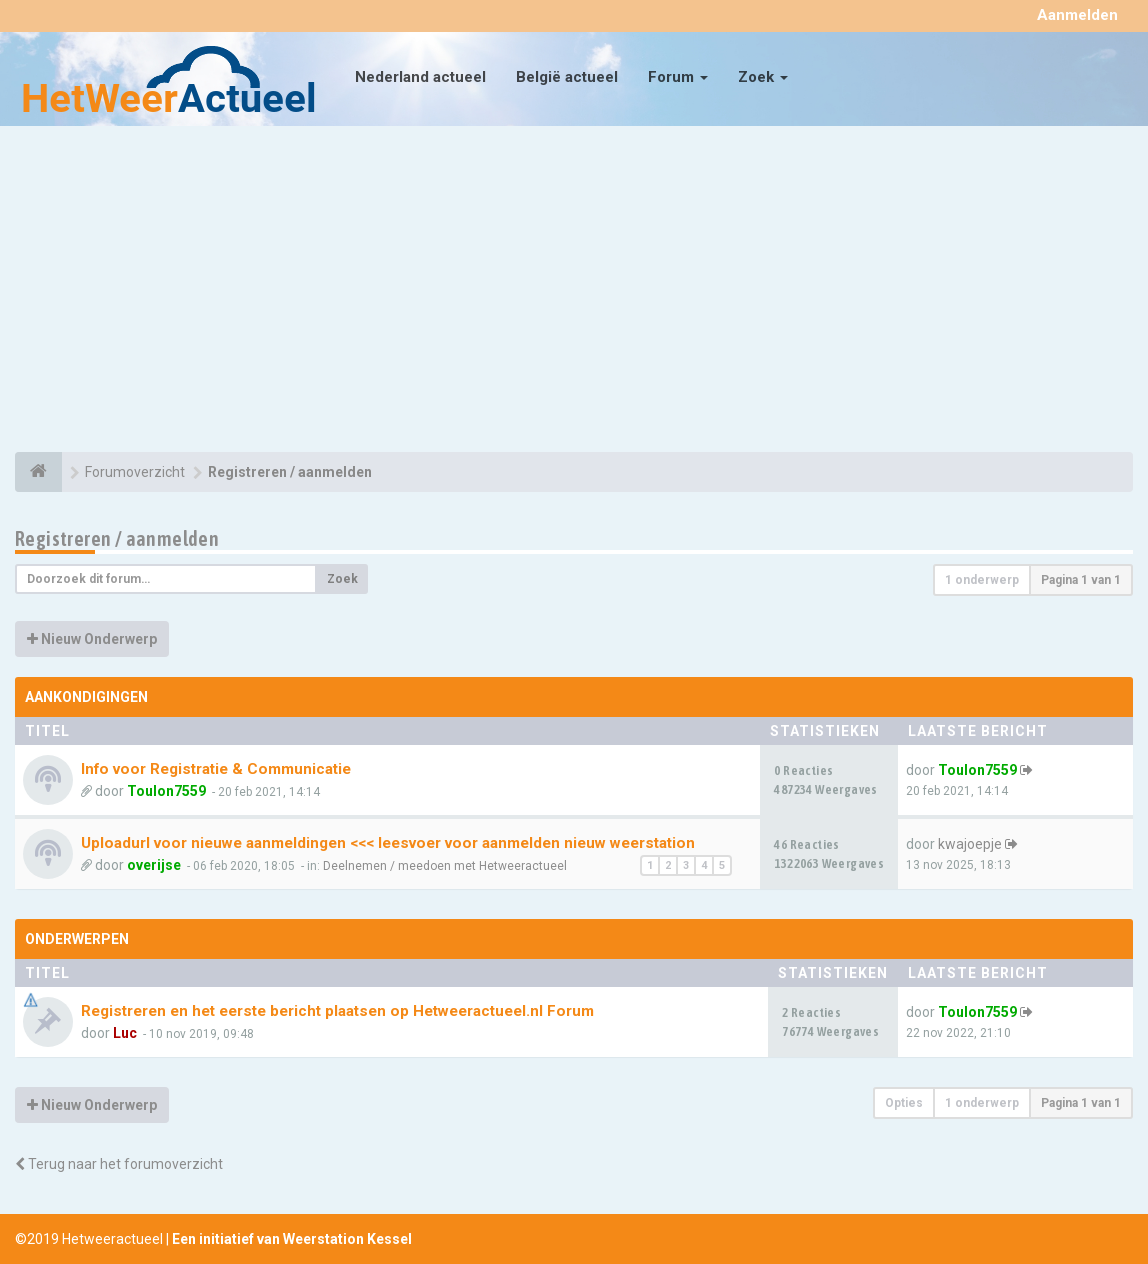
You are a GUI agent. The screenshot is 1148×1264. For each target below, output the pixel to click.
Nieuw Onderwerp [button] (92, 639)
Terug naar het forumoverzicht (119, 1164)
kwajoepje (970, 844)
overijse (154, 865)
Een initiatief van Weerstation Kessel (292, 1239)
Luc (125, 1033)
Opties (904, 1103)
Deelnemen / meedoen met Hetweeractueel (445, 866)
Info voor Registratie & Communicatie (216, 769)
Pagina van (1081, 580)
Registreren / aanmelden (117, 538)
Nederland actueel (420, 77)
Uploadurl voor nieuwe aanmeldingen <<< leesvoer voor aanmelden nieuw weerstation (388, 843)
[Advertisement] (574, 292)
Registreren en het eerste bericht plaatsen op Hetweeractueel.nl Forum (337, 1011)
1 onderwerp (982, 580)
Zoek (763, 77)
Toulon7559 (166, 791)
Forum (678, 77)
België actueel (567, 77)
